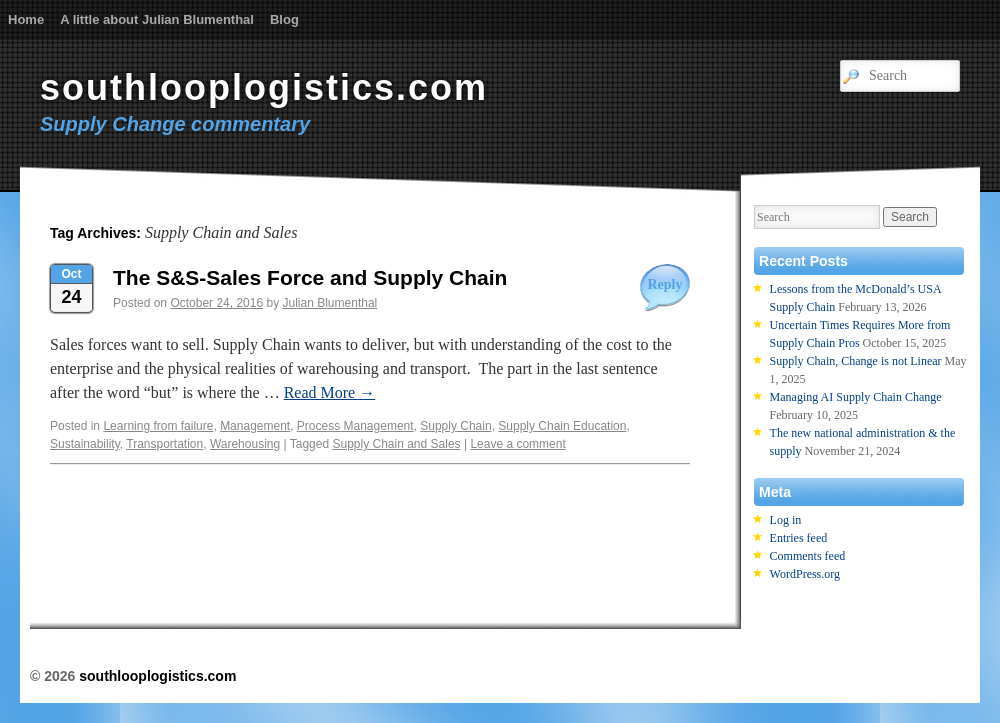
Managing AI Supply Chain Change (856, 397)
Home (26, 19)
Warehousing (245, 444)
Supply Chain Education (562, 426)
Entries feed (799, 538)
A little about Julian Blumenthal (157, 19)
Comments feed (808, 556)
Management (255, 426)
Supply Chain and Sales (396, 444)
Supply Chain (455, 426)
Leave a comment (517, 444)
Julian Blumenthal (330, 303)
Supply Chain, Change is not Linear (856, 361)
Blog (284, 19)
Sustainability (85, 444)
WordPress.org (805, 574)
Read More (330, 392)
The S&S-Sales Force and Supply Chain (310, 277)
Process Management (355, 426)
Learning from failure (158, 426)
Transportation (164, 444)
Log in (786, 520)
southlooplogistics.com (264, 87)
